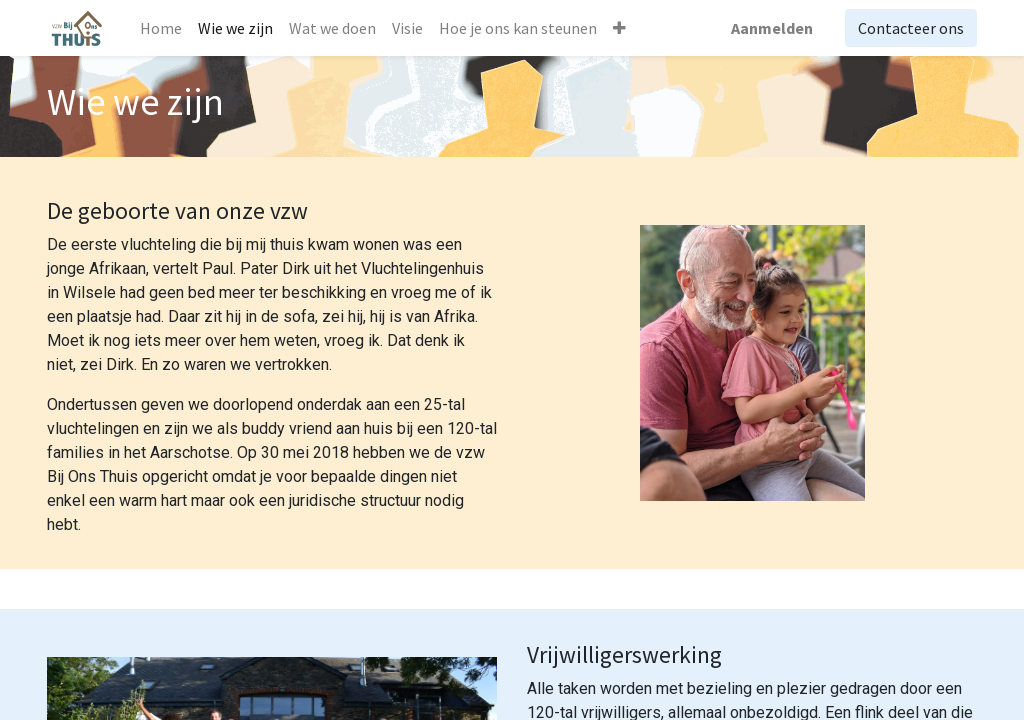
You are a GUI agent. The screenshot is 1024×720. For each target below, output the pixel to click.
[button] (619, 28)
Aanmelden (772, 28)
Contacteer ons (911, 28)
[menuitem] (161, 28)
